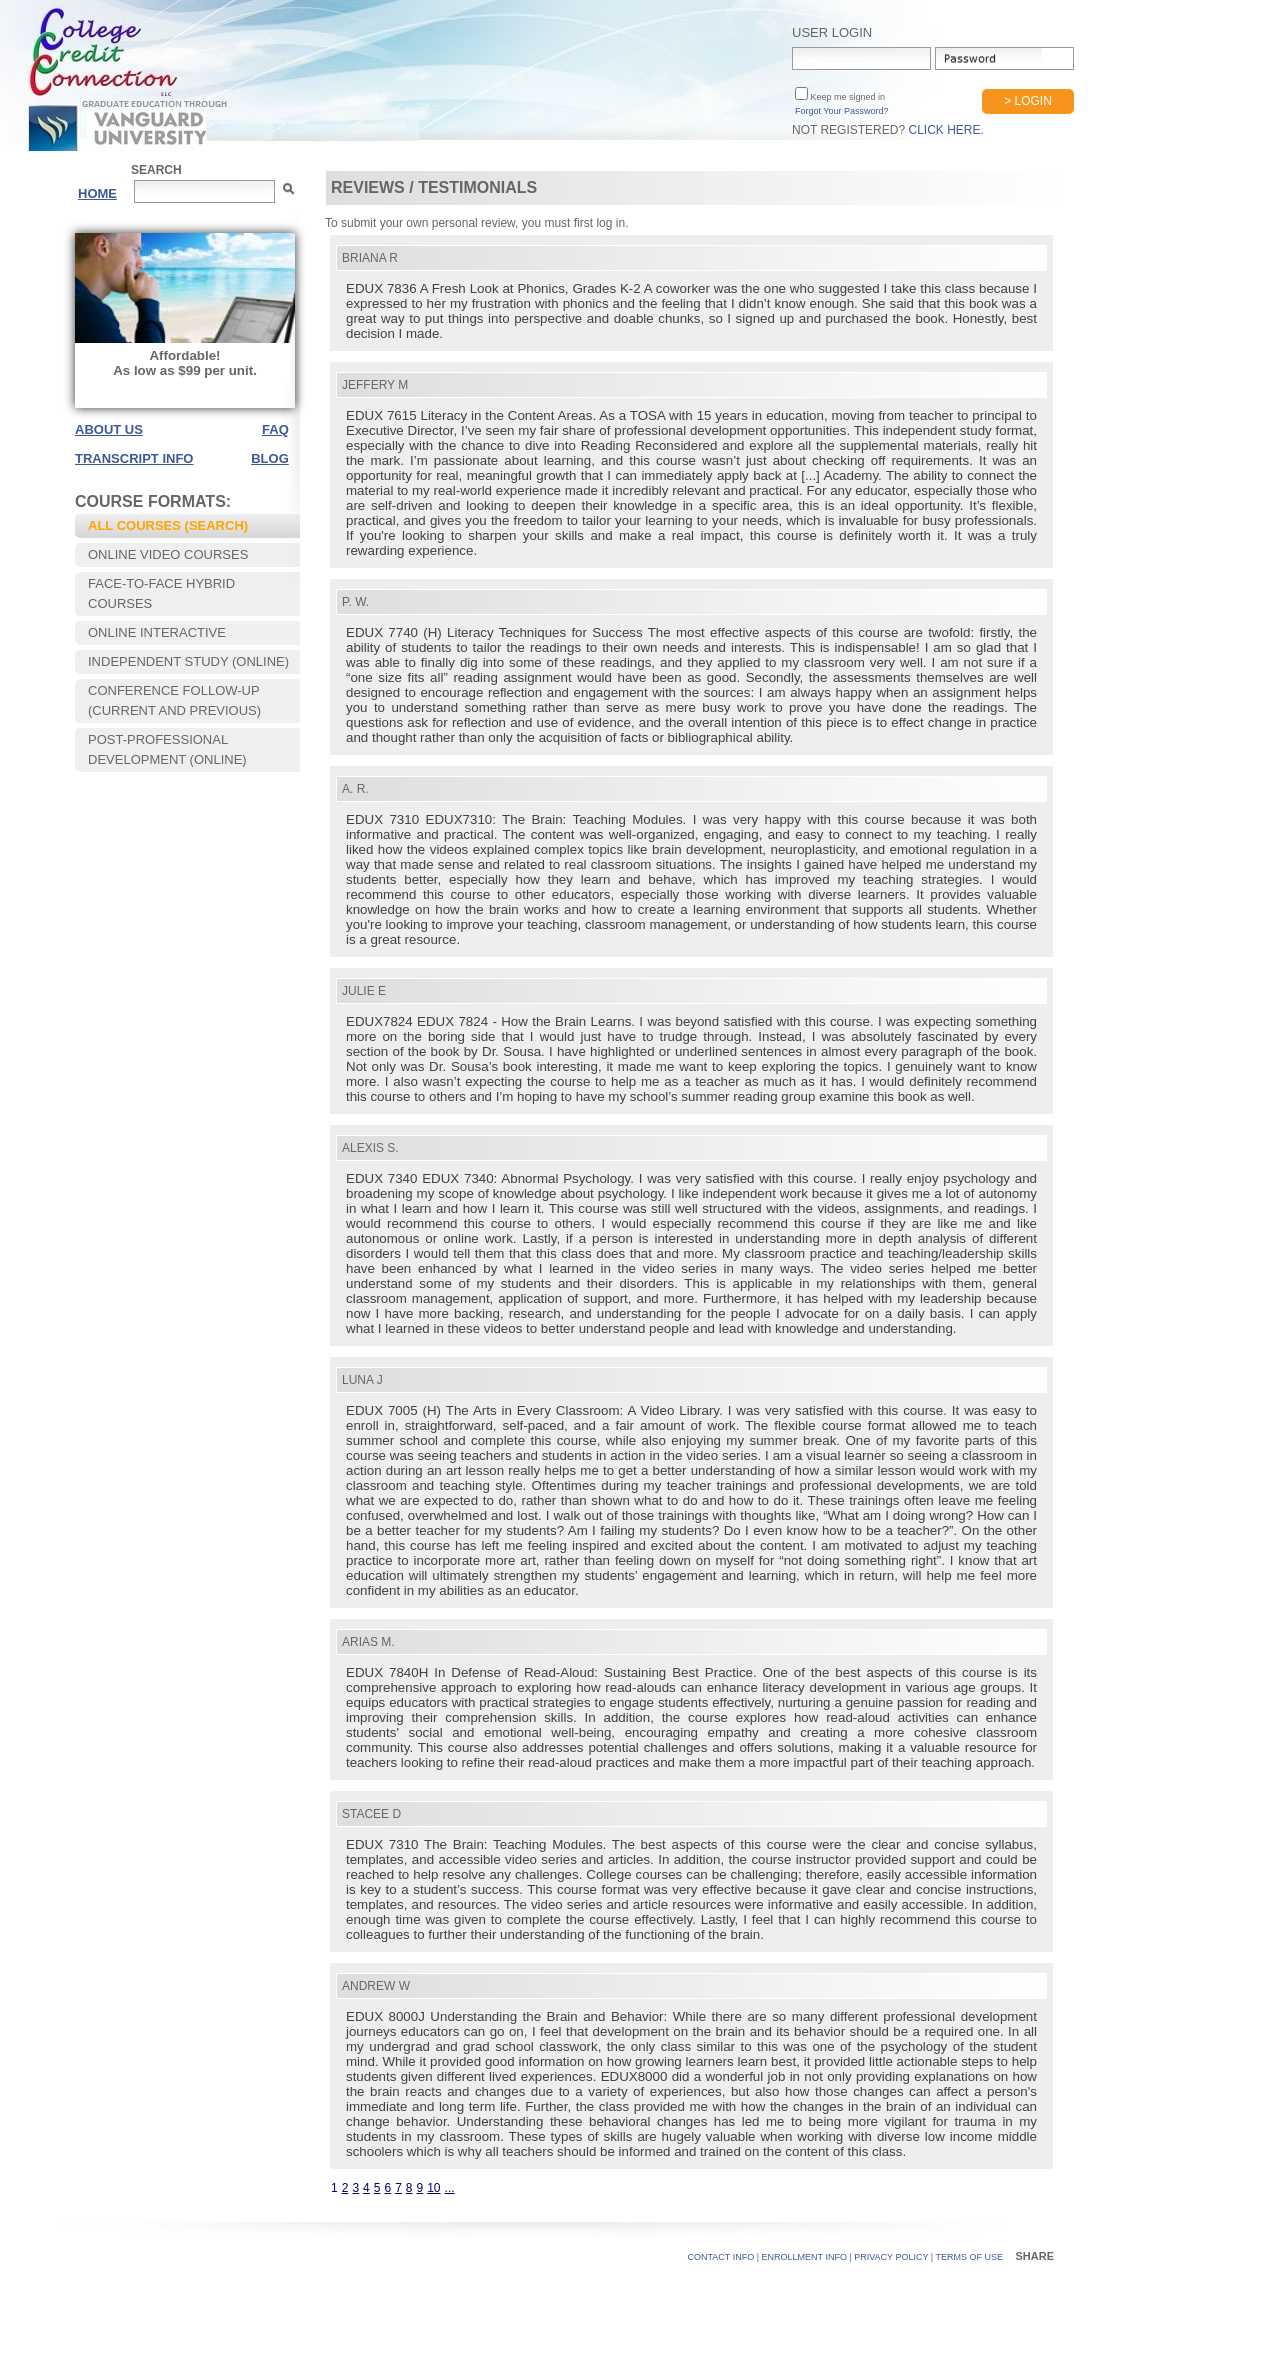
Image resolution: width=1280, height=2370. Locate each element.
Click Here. (945, 130)
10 (433, 2188)
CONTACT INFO (721, 2257)
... (450, 2188)
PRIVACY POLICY (891, 2257)
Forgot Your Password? (842, 111)
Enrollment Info (804, 2257)
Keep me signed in (846, 97)
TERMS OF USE (969, 2257)
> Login (1028, 101)
